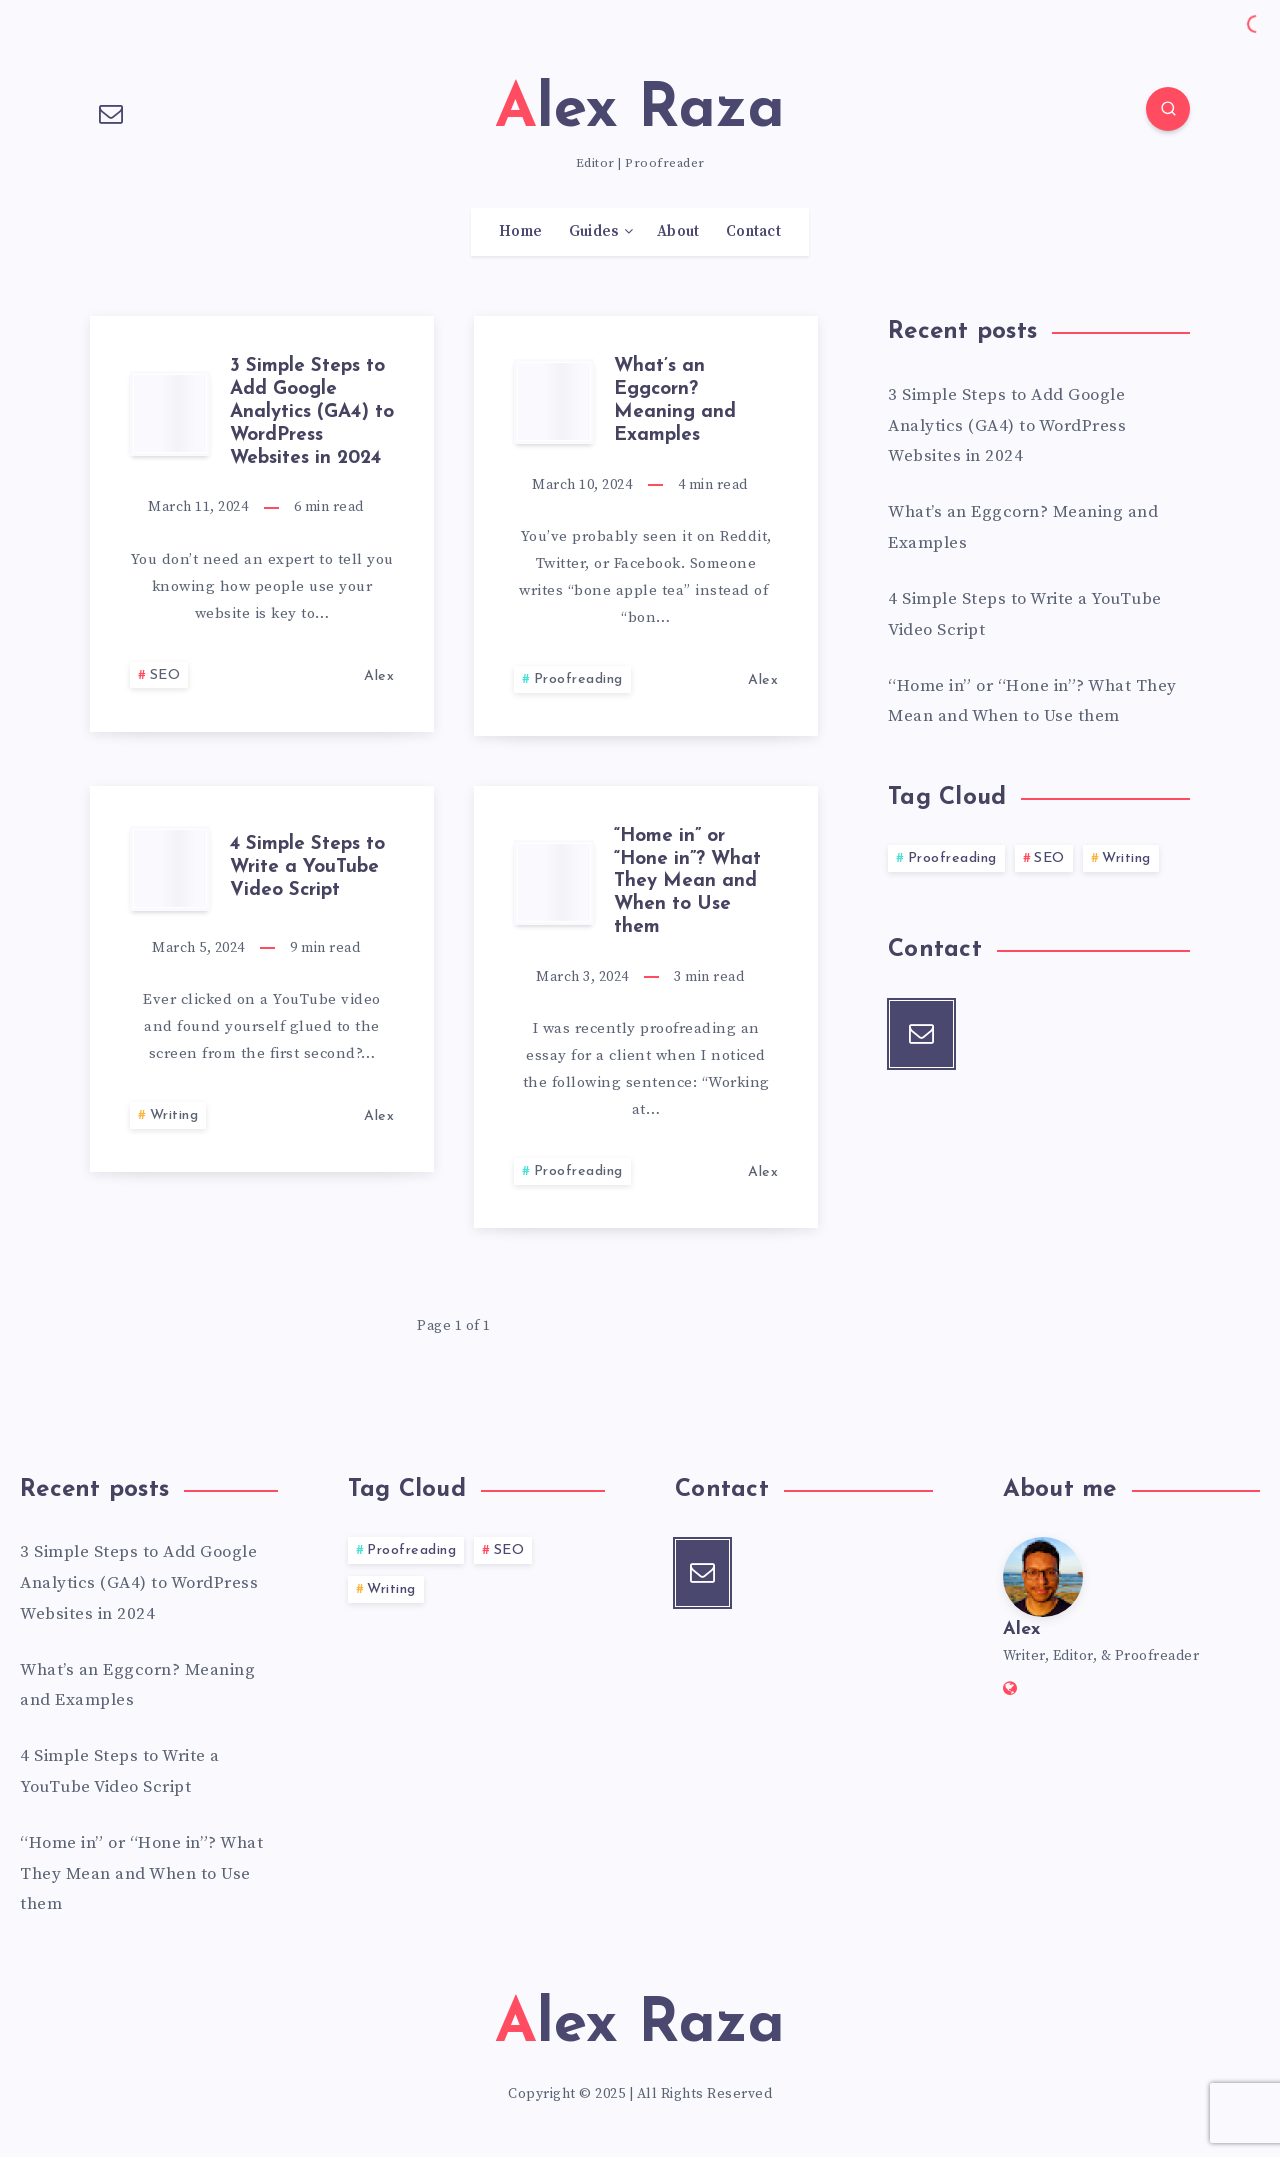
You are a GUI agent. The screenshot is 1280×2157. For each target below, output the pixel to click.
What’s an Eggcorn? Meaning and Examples (675, 400)
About (678, 232)
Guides (594, 232)
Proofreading (578, 679)
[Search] (1168, 109)
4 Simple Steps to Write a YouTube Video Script (307, 867)
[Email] (111, 112)
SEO (165, 675)
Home (520, 232)
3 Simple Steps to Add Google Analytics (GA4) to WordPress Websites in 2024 (312, 412)
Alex (1021, 1629)
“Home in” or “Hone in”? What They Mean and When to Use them (687, 882)
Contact (753, 232)
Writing (174, 1115)
